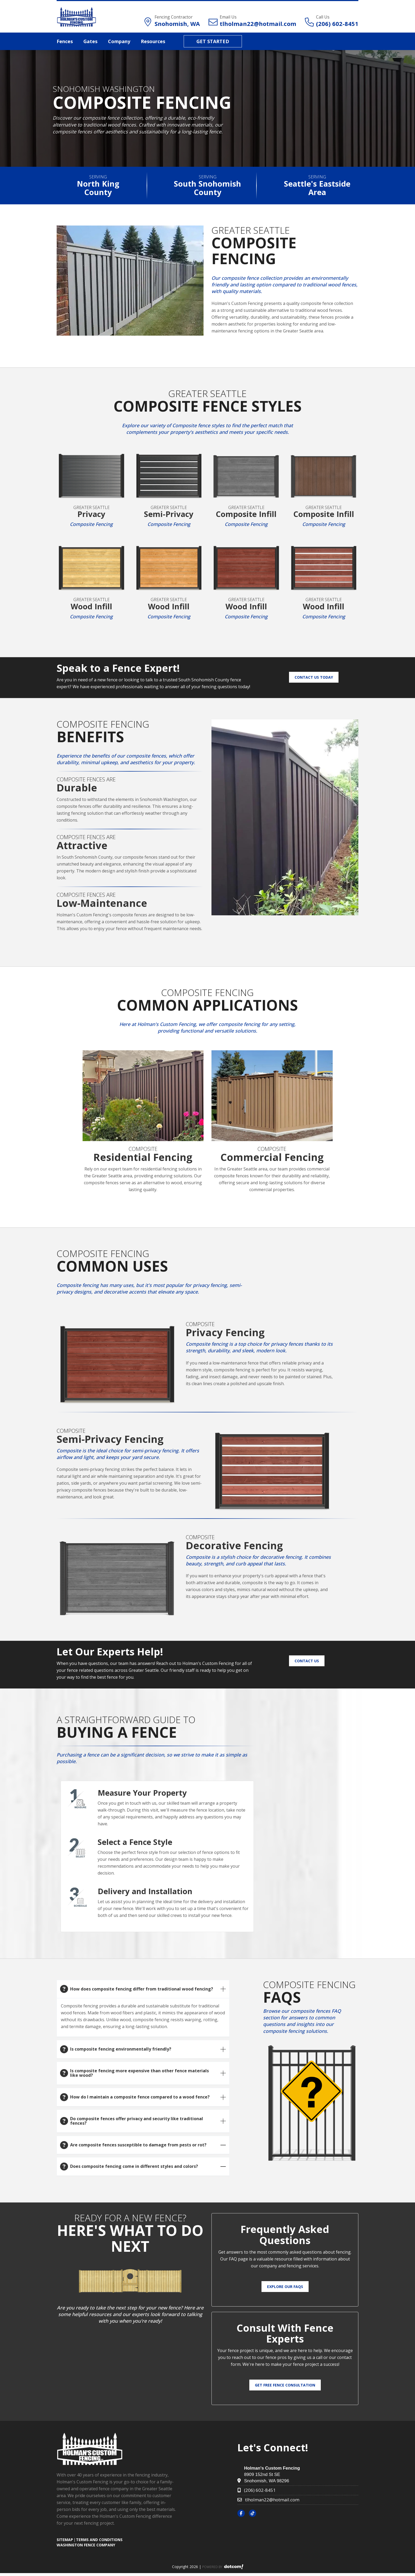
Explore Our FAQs (285, 2286)
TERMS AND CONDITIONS (99, 2539)
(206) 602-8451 (337, 24)
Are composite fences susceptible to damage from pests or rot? (138, 2145)
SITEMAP (65, 2539)
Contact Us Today (314, 677)
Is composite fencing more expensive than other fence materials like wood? (139, 2073)
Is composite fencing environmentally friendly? (120, 2049)
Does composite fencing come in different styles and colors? (134, 2166)
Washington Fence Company (86, 2544)
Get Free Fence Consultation (285, 2385)
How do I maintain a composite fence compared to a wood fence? (140, 2097)
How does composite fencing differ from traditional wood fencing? (141, 1989)
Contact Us (307, 1660)
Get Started (212, 41)
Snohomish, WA (177, 24)
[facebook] (242, 2513)
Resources (153, 41)
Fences (65, 41)
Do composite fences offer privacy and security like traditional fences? (136, 2121)
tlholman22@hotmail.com (258, 24)
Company (119, 41)
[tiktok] (254, 2513)
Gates (90, 41)
